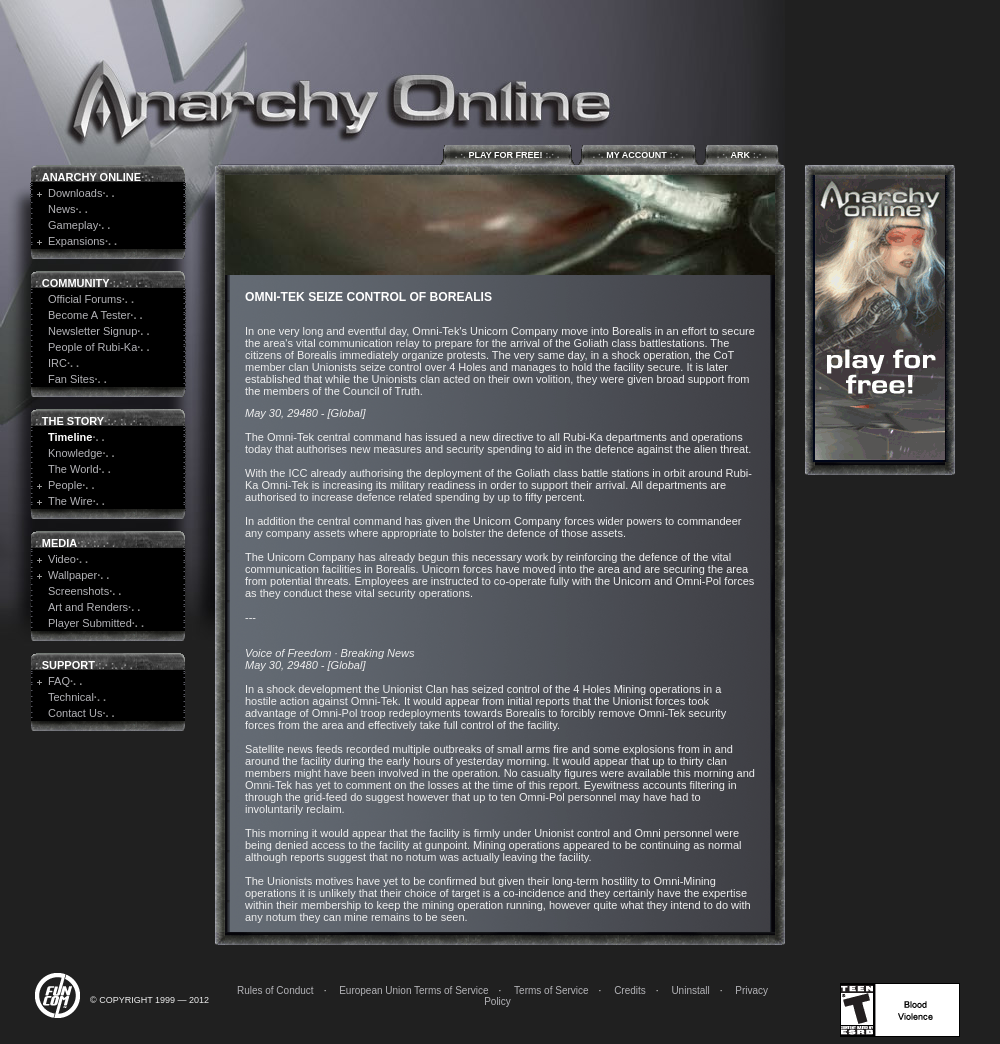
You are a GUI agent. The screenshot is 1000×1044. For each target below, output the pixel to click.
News (62, 209)
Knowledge (75, 453)
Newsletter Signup (92, 331)
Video (62, 559)
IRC (57, 363)
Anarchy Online (91, 177)
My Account (638, 154)
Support (68, 665)
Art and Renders (88, 607)
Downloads (75, 193)
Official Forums (85, 299)
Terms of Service (551, 990)
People (65, 485)
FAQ (59, 681)
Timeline (70, 437)
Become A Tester (89, 315)
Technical (71, 697)
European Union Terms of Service (413, 990)
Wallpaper (72, 575)
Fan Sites (71, 379)
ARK (742, 154)
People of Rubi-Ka (92, 347)
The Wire (70, 501)
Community (76, 283)
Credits (630, 990)
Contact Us (75, 713)
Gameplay (73, 225)
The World (73, 469)
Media (59, 543)
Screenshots (78, 591)
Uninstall (690, 990)
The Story (73, 421)
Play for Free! (507, 154)
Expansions (76, 241)
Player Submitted (90, 623)
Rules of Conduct (275, 990)
